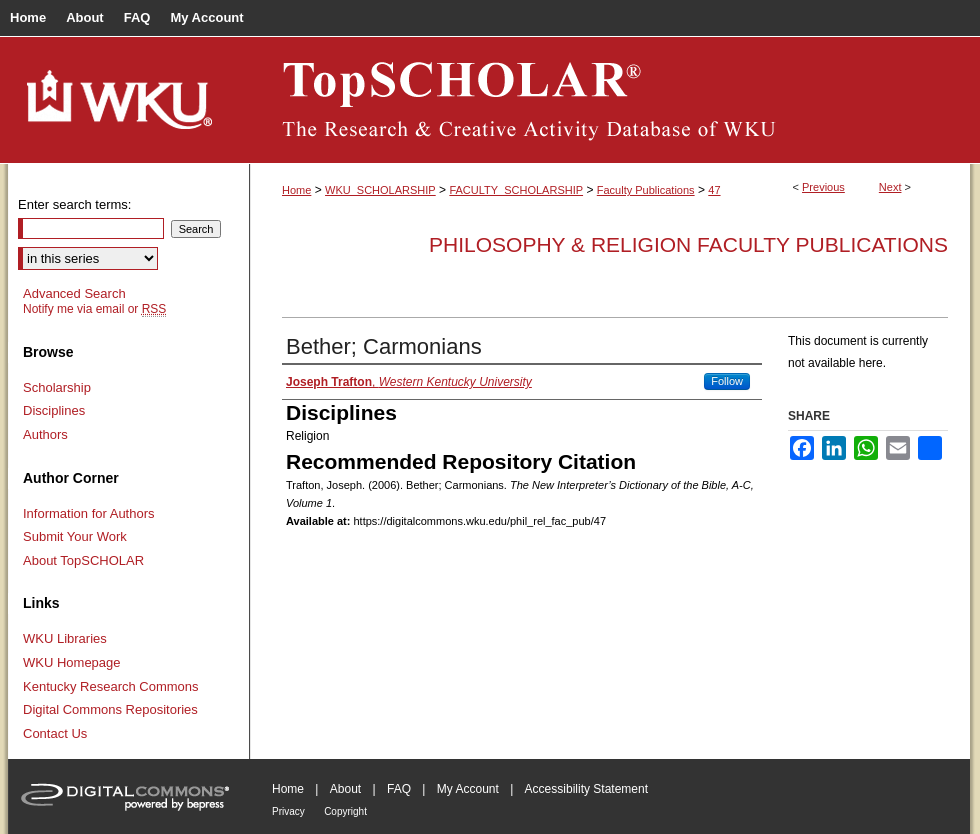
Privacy (288, 811)
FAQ (399, 789)
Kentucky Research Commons (111, 686)
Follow (727, 381)
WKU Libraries (65, 638)
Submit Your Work (75, 536)
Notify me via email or (94, 309)
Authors (45, 434)
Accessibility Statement (586, 789)
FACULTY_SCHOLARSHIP (516, 190)
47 (714, 190)
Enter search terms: (74, 204)
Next (890, 187)
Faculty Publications (646, 190)
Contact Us (55, 733)
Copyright (345, 811)
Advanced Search (74, 293)
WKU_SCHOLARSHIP (380, 190)
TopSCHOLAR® (610, 100)
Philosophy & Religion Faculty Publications (688, 244)
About (345, 789)
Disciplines (54, 410)
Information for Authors (89, 513)
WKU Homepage (72, 662)
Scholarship (57, 387)
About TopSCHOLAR (83, 560)
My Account (468, 789)
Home (296, 190)
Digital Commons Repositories (110, 709)
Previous (823, 187)
